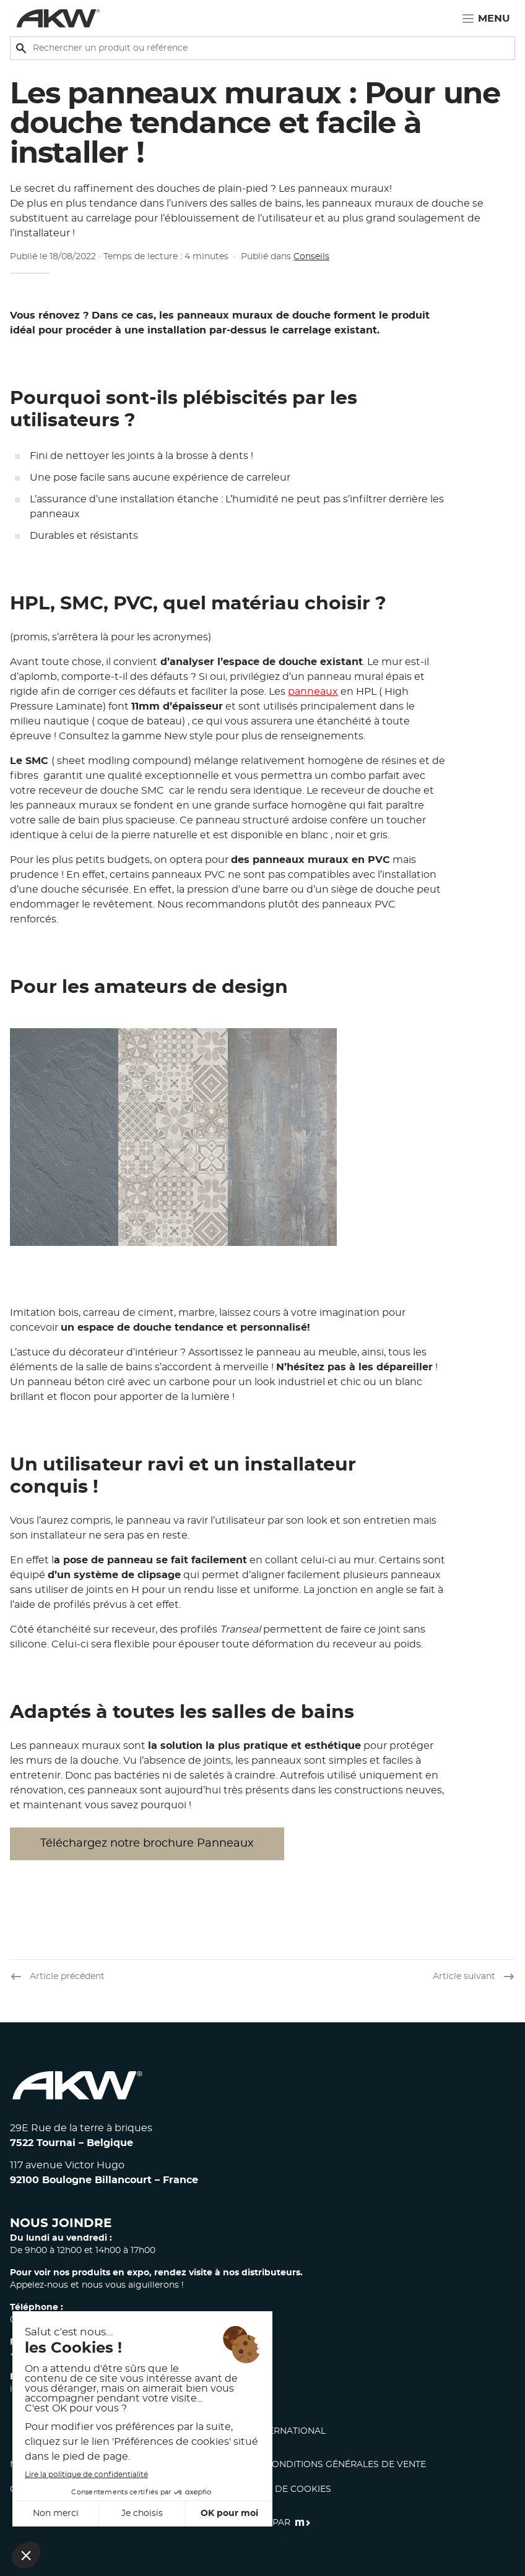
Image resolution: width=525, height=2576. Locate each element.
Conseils (311, 256)
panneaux (313, 692)
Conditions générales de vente (346, 2464)
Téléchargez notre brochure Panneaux (147, 1843)
